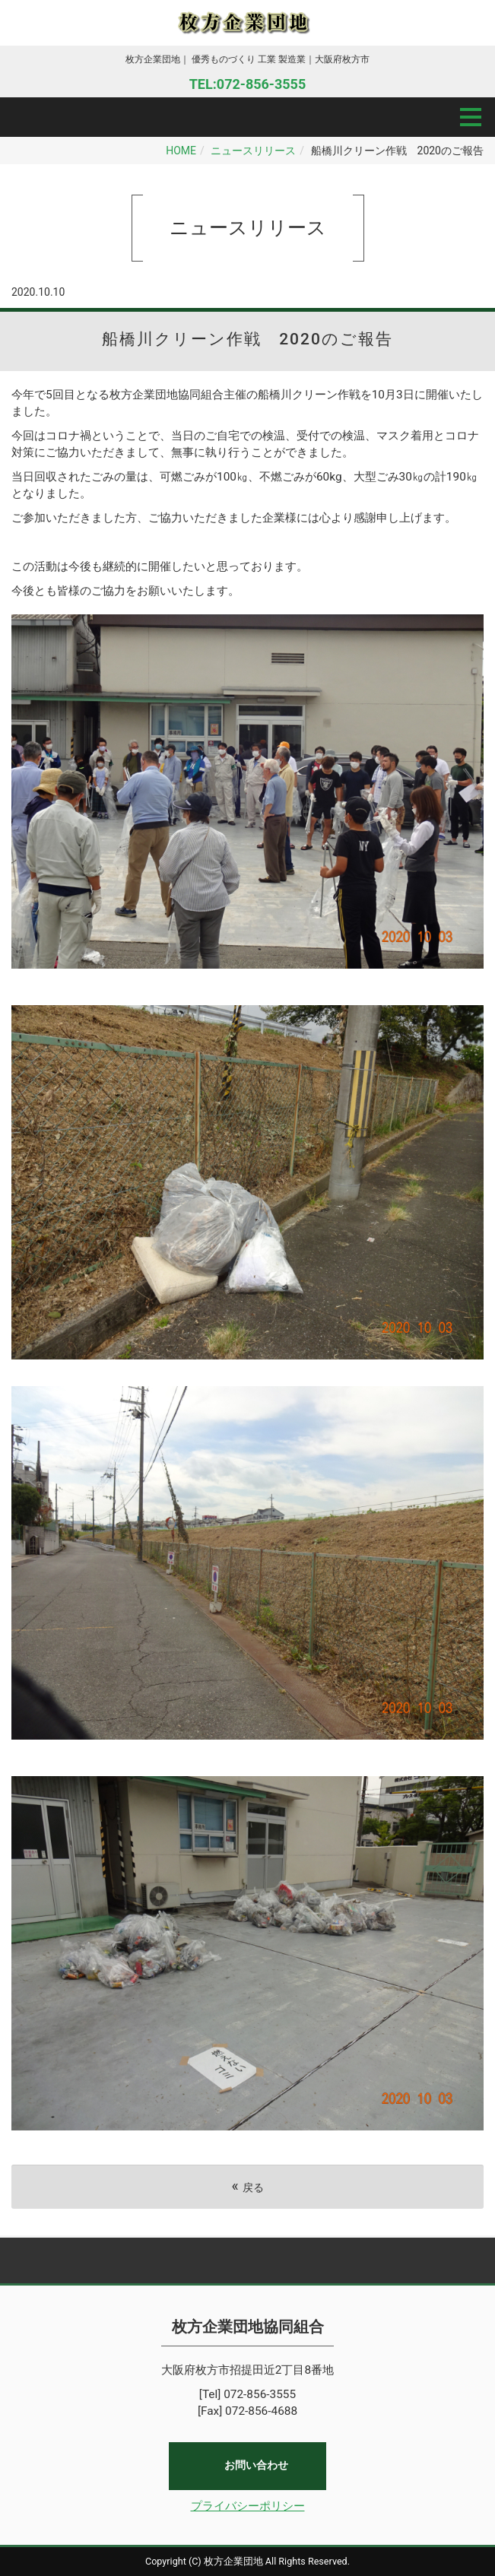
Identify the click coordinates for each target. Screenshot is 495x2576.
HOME (181, 150)
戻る (247, 2186)
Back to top (247, 2260)
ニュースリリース (253, 150)
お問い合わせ (256, 2466)
